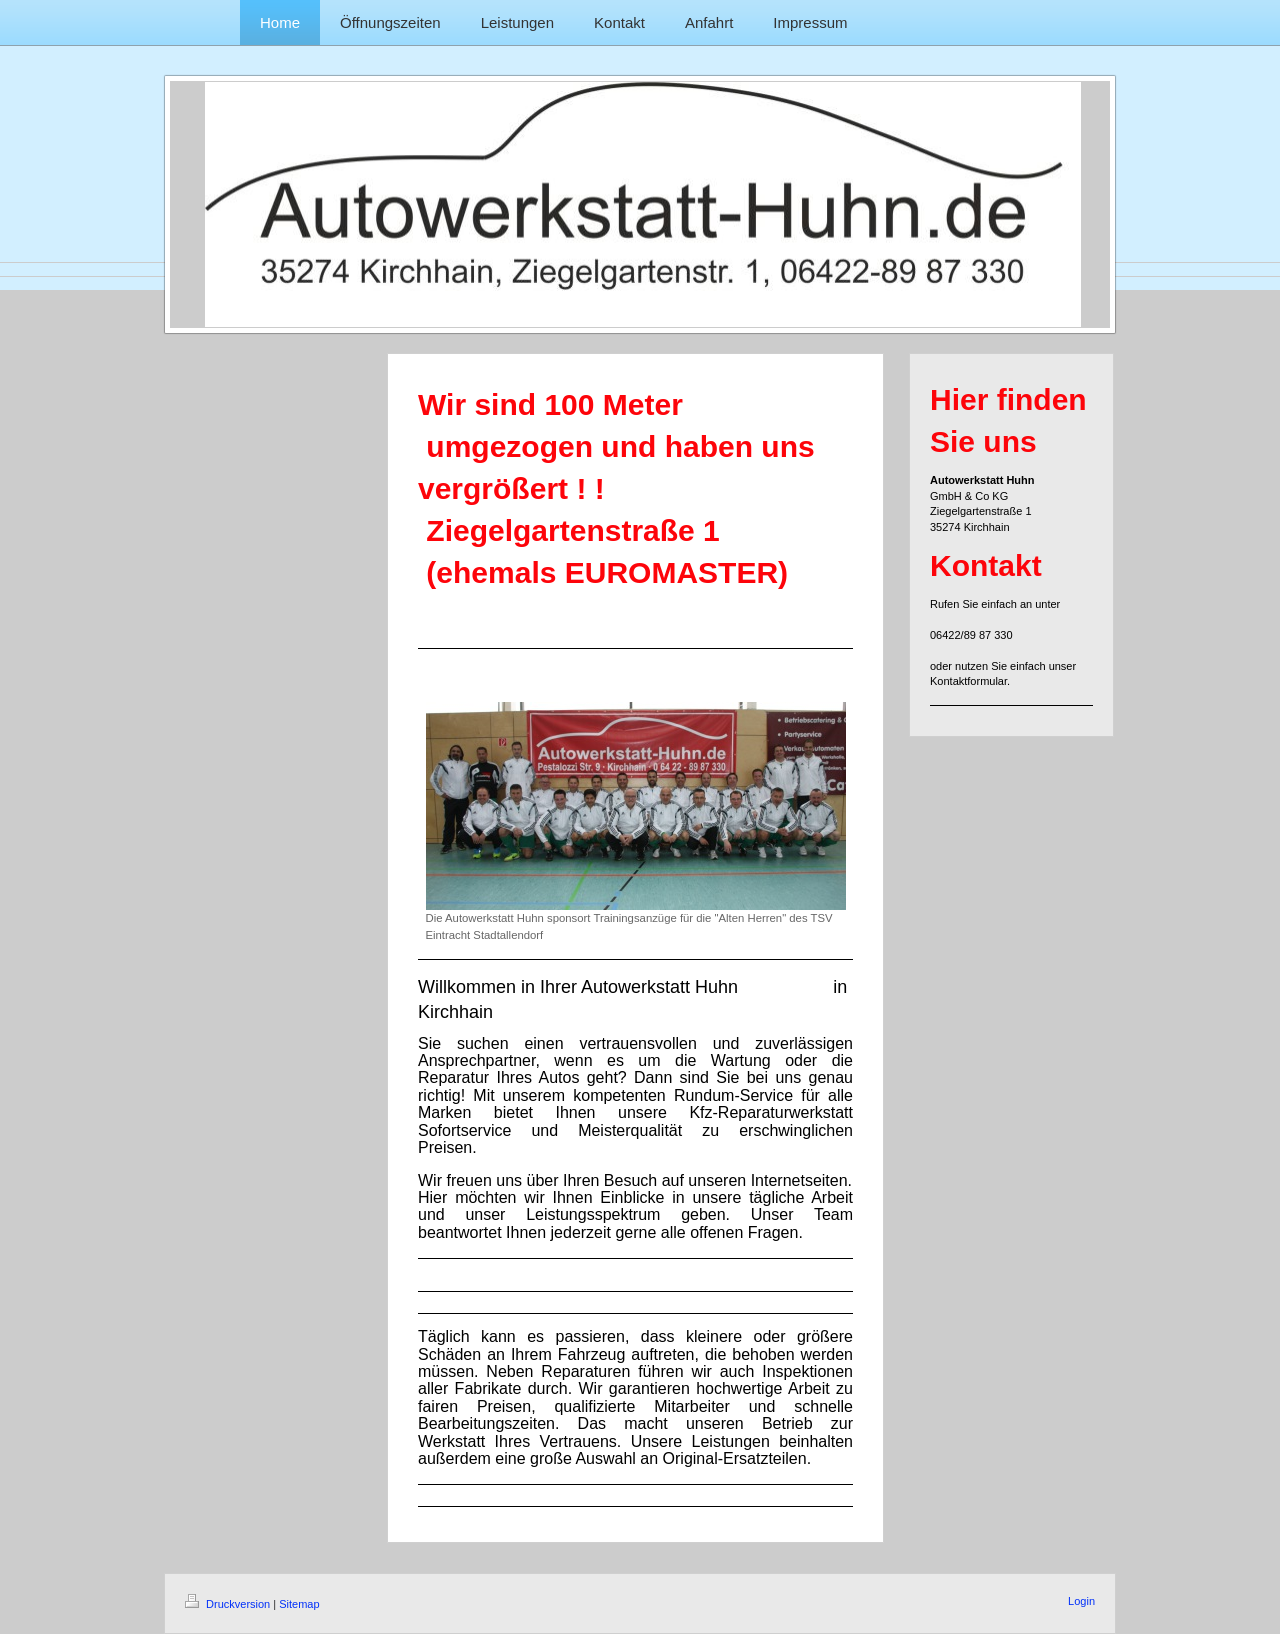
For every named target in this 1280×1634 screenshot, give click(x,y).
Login (1081, 1601)
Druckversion (229, 1604)
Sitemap (299, 1604)
